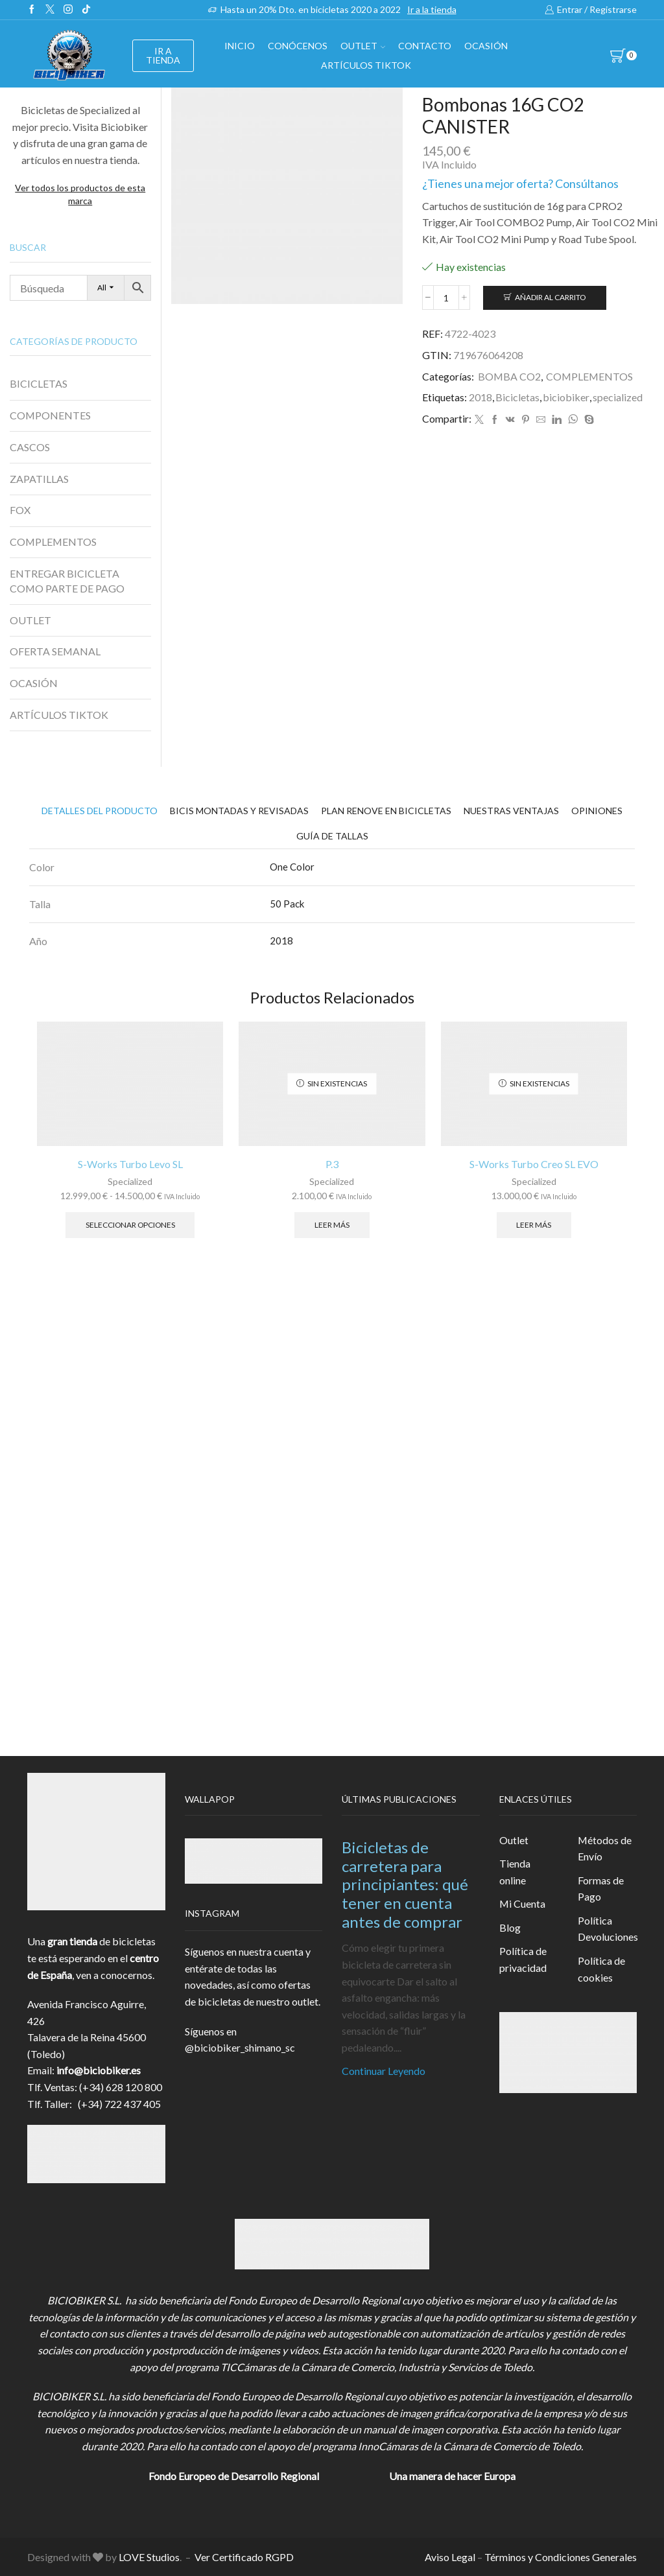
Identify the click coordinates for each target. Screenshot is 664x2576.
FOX (20, 510)
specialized (618, 397)
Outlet (513, 1840)
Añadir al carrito (550, 297)
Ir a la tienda (431, 9)
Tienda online (514, 1871)
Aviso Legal (450, 2557)
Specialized (130, 1181)
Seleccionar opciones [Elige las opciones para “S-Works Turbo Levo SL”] (130, 1225)
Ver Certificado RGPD (244, 2557)
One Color (292, 866)
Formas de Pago (601, 1888)
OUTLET (362, 45)
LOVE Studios (149, 2557)
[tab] (99, 810)
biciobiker (566, 397)
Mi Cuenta (522, 1903)
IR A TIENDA (163, 55)
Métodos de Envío (605, 1848)
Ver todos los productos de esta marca (80, 194)
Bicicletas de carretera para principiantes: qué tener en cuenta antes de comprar (405, 1884)
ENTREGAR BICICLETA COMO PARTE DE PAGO (67, 580)
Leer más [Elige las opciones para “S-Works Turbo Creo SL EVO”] (533, 1225)
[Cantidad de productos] (446, 297)
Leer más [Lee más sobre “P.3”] (332, 1225)
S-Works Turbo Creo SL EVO (534, 1164)
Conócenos (297, 45)
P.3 (332, 1164)
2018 (480, 397)
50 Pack (287, 903)
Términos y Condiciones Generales (560, 2557)
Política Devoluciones (608, 1928)
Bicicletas (517, 397)
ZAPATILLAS (39, 479)
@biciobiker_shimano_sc (240, 2047)
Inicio (239, 45)
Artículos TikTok (366, 65)
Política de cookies (601, 1969)
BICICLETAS (38, 383)
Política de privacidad (523, 1959)
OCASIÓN (486, 45)
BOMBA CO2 (509, 376)
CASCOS (30, 447)
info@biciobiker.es (98, 2070)
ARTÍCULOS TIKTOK (59, 714)
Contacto (424, 45)
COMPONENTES (50, 415)
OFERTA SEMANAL (55, 651)
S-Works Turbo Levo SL (130, 1164)
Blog (510, 1927)
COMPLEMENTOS (589, 376)
